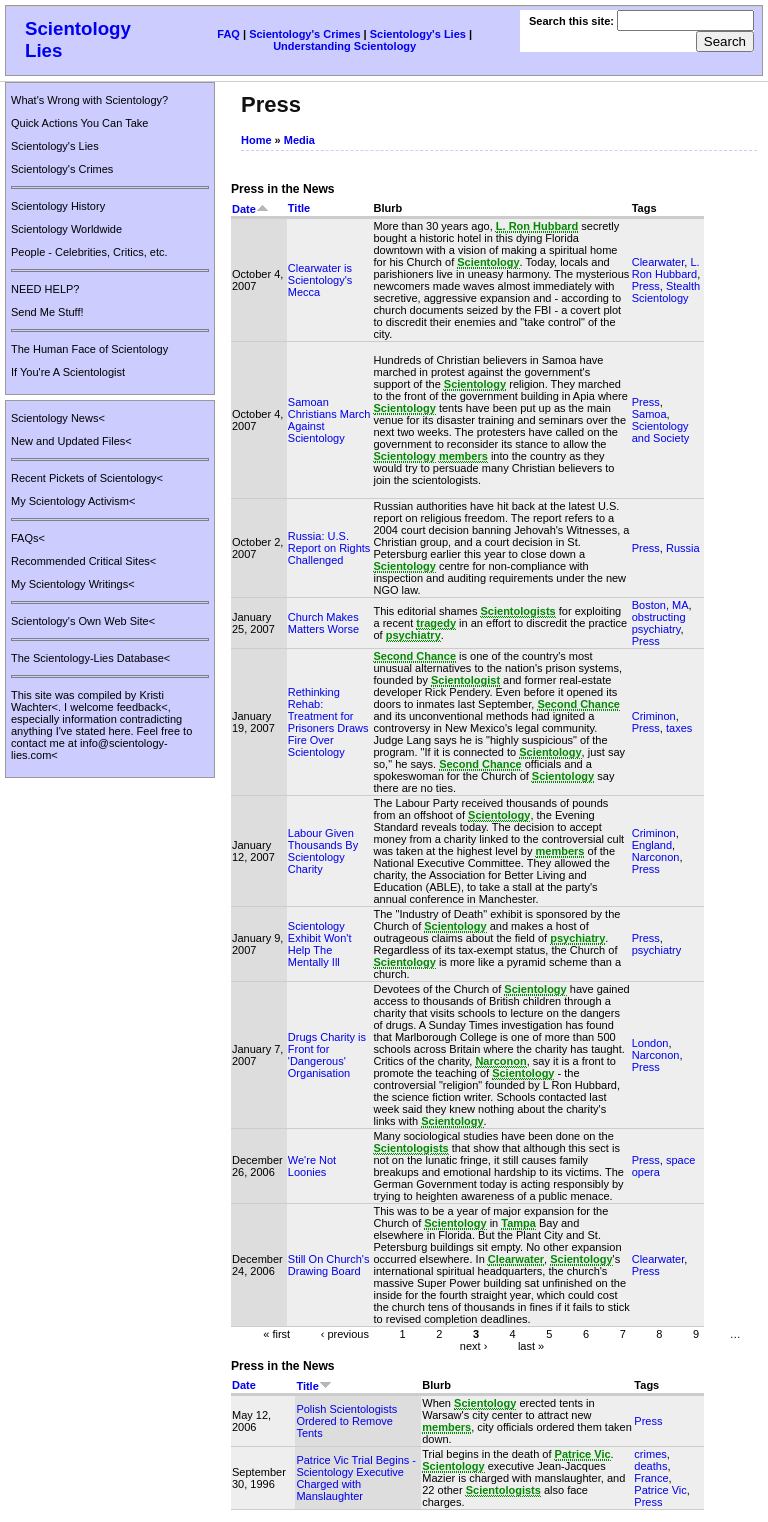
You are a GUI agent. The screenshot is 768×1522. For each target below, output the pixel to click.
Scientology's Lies (418, 34)
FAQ (228, 34)
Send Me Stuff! (47, 312)
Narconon (656, 857)
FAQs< (28, 538)
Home (256, 140)
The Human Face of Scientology (89, 349)
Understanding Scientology (344, 46)
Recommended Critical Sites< (83, 561)
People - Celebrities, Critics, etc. (89, 252)
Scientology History (58, 206)
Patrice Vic (660, 1490)
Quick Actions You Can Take (79, 123)
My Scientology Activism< (73, 501)
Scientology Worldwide (66, 229)
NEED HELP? (45, 289)
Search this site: (573, 21)
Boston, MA (660, 605)
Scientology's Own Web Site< (83, 621)
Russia (683, 548)
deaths (650, 1466)
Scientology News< (58, 418)
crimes (650, 1454)
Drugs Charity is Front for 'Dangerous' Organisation (327, 1055)
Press (646, 286)
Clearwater (658, 262)
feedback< (142, 707)
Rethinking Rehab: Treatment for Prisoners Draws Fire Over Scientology (328, 722)
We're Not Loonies (312, 1166)
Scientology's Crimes (304, 34)
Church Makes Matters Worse (323, 623)
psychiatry (657, 950)
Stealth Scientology (666, 292)
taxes (679, 728)
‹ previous (345, 1333)
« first (276, 1333)
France (651, 1478)
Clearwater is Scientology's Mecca (320, 280)
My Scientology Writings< (73, 584)
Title (299, 208)
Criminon (654, 716)
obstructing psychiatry (659, 623)
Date (250, 209)
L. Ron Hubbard (666, 268)
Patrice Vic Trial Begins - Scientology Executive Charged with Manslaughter (356, 1478)
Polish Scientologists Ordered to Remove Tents (346, 1421)
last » (531, 1345)
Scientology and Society (660, 432)
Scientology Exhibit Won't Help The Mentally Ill (320, 944)
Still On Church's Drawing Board (329, 1265)
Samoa (649, 414)
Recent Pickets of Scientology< (87, 478)
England (652, 845)
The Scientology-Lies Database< (90, 658)
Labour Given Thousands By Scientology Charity (323, 851)
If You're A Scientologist (68, 372)
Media (299, 140)
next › (474, 1345)
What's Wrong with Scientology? (89, 100)
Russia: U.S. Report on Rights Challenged (329, 548)
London (650, 1043)
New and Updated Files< (71, 441)
